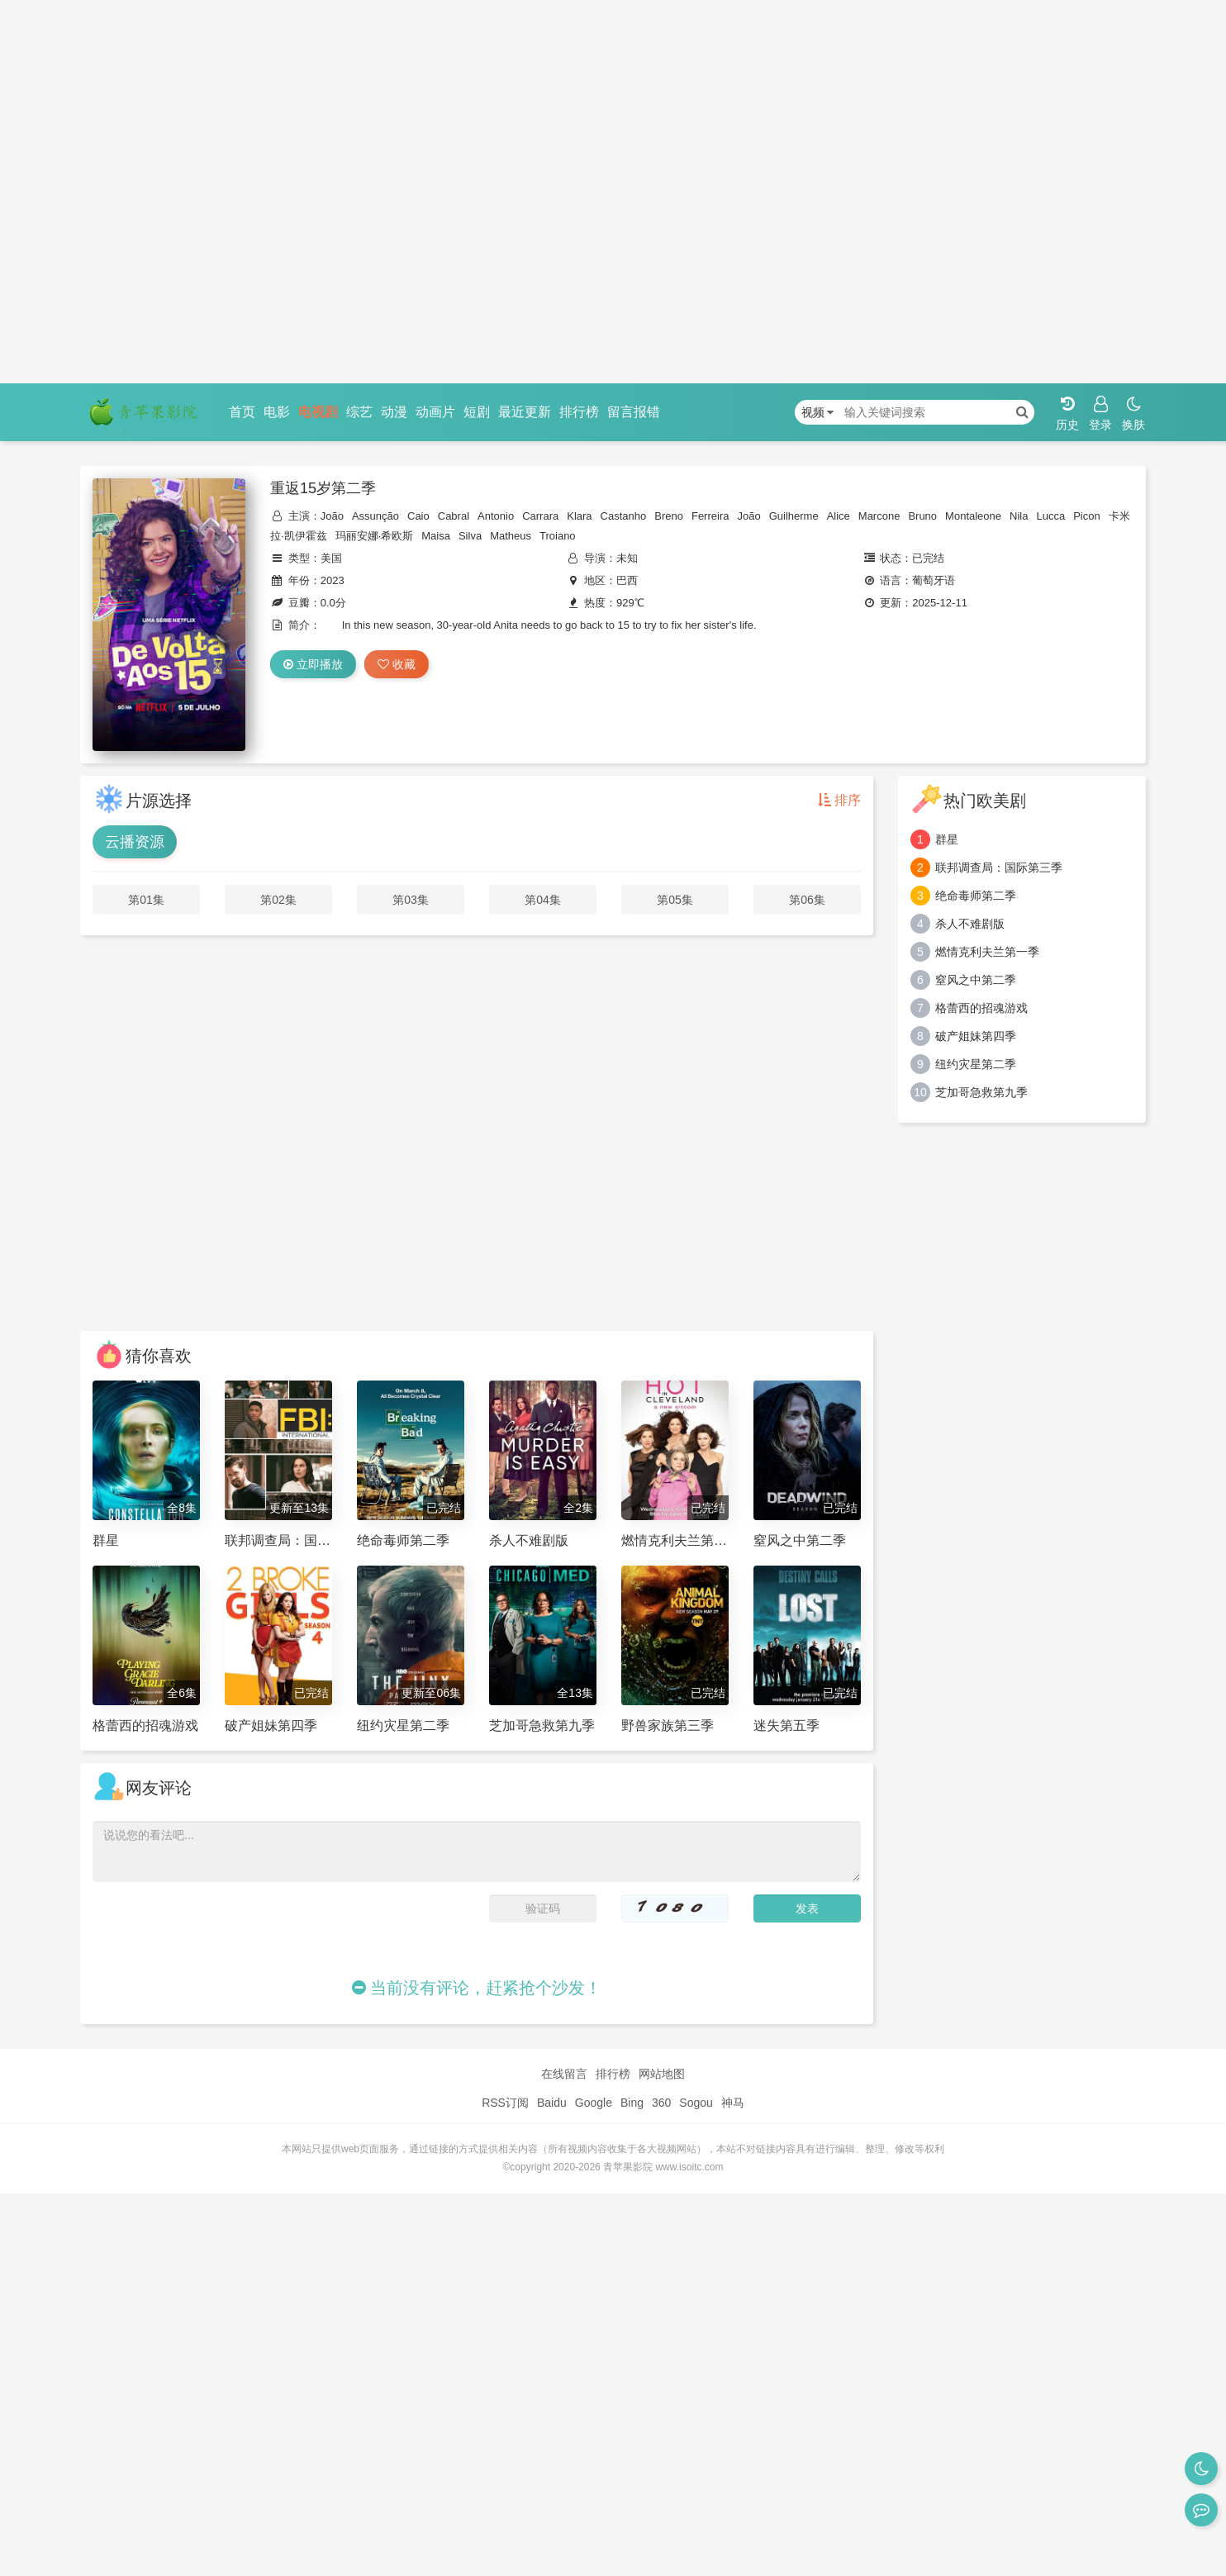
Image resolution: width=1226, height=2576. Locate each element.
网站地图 (662, 2073)
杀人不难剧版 (970, 923)
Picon (1086, 516)
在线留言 (564, 2073)
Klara (579, 516)
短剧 (476, 412)
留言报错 (633, 412)
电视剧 (318, 412)
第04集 (543, 899)
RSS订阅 (505, 2102)
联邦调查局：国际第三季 (998, 867)
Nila (1019, 516)
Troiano (557, 536)
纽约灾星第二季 (975, 1064)
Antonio (496, 516)
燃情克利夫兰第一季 (987, 951)
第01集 (146, 899)
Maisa (435, 536)
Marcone (879, 516)
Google (593, 2102)
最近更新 (524, 412)
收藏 (397, 664)
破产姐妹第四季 (975, 1036)
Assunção (375, 516)
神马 (732, 2102)
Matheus (510, 536)
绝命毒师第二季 (975, 895)
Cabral (453, 516)
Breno (668, 516)
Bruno (922, 516)
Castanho (624, 516)
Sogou (695, 2102)
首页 (242, 412)
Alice (838, 516)
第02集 (278, 899)
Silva (470, 536)
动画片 (435, 412)
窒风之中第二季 (975, 979)
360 (661, 2102)
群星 (946, 839)
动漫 (394, 412)
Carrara (540, 516)
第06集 (807, 899)
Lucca (1050, 516)
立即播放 (313, 664)
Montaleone (973, 516)
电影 (277, 412)
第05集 (675, 899)
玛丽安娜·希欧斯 (374, 536)
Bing (632, 2102)
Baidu (552, 2102)
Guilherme (794, 516)
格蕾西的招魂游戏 (981, 1008)
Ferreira (710, 516)
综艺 (359, 412)
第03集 (410, 899)
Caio (418, 516)
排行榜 (579, 412)
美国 (331, 558)
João (332, 516)
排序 (839, 800)
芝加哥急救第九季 (981, 1092)
